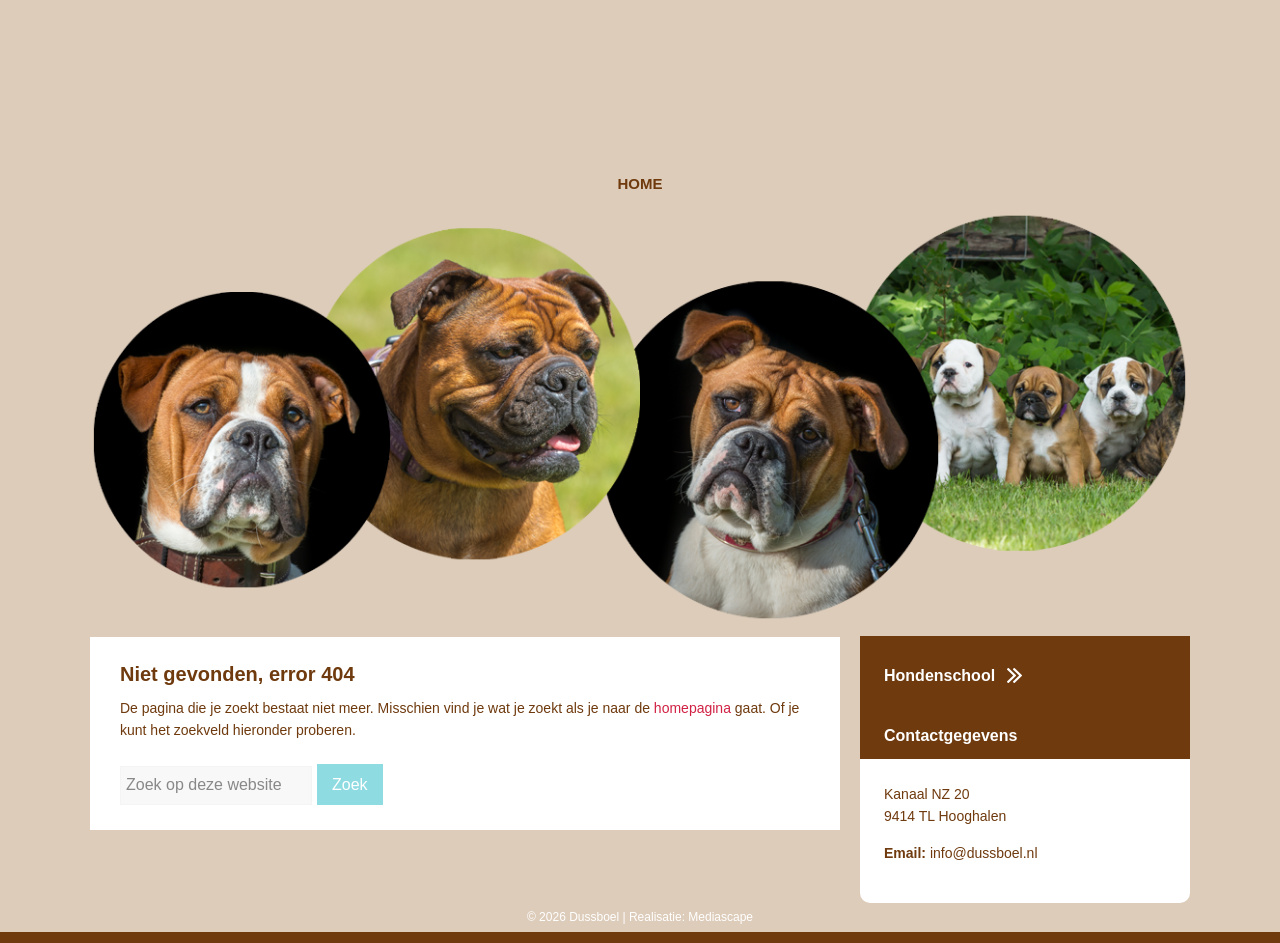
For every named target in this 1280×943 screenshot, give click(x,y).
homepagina (692, 708)
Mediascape (720, 917)
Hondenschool (939, 675)
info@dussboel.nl (984, 853)
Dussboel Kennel (640, 87)
